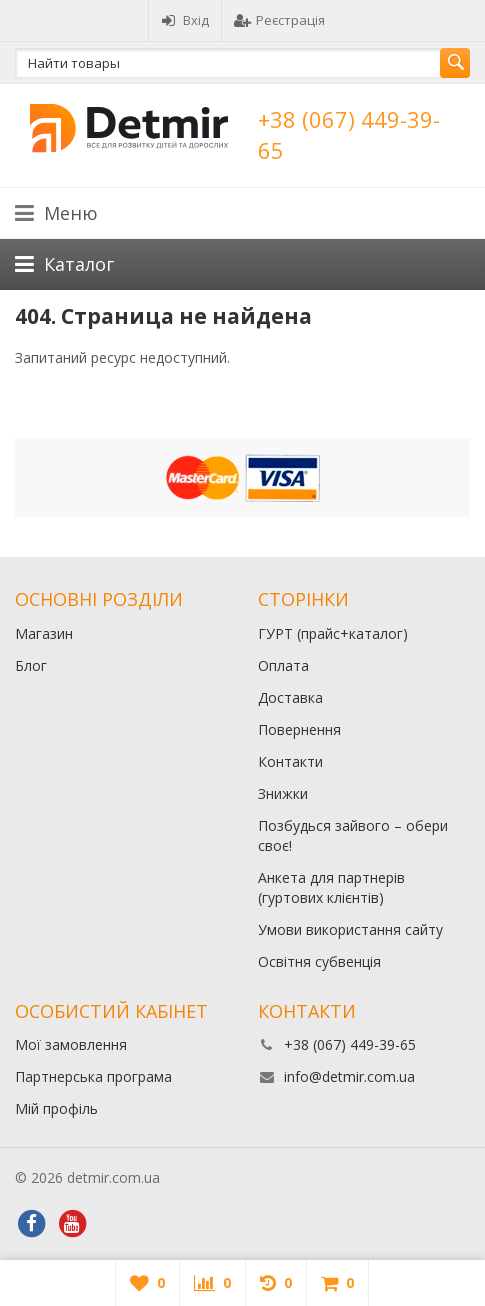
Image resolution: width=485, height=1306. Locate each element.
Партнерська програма (93, 1076)
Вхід (185, 20)
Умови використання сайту (350, 929)
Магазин (44, 633)
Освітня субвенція (319, 961)
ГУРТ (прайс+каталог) (333, 633)
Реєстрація (279, 20)
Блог (31, 665)
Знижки (283, 793)
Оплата (283, 665)
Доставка (290, 697)
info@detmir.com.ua (349, 1076)
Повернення (299, 729)
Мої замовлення (71, 1044)
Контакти (290, 761)
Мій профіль (56, 1108)
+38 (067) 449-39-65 (350, 1044)
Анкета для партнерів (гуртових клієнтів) (331, 887)
